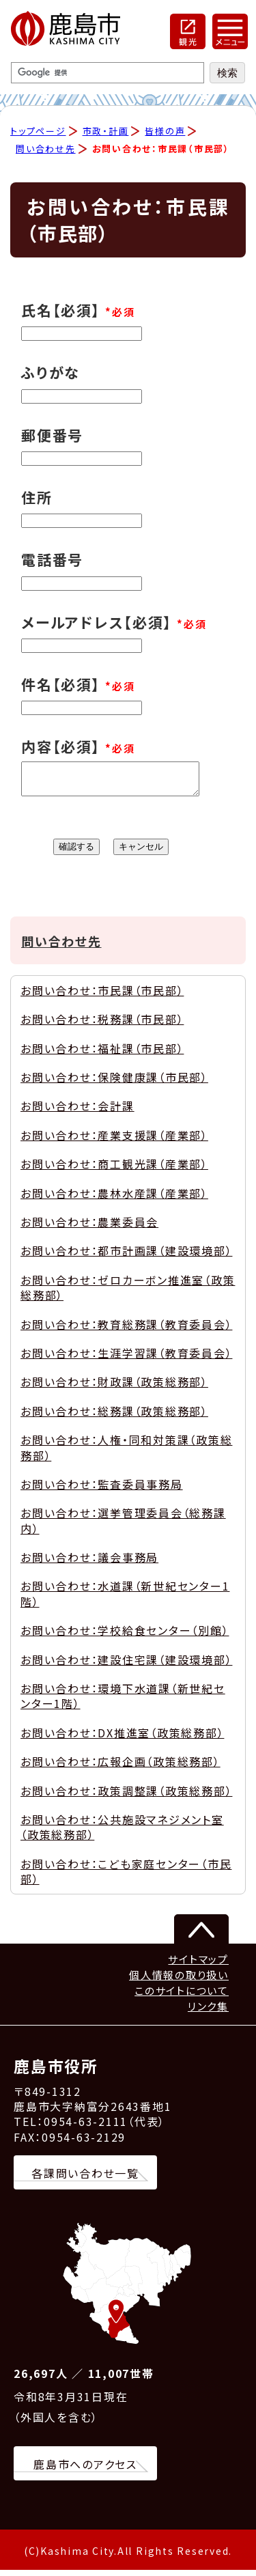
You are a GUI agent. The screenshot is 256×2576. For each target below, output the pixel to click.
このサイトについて (181, 1996)
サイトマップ (198, 1965)
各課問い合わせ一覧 (85, 2179)
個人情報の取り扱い (179, 1981)
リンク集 (208, 2012)
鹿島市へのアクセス (85, 2470)
